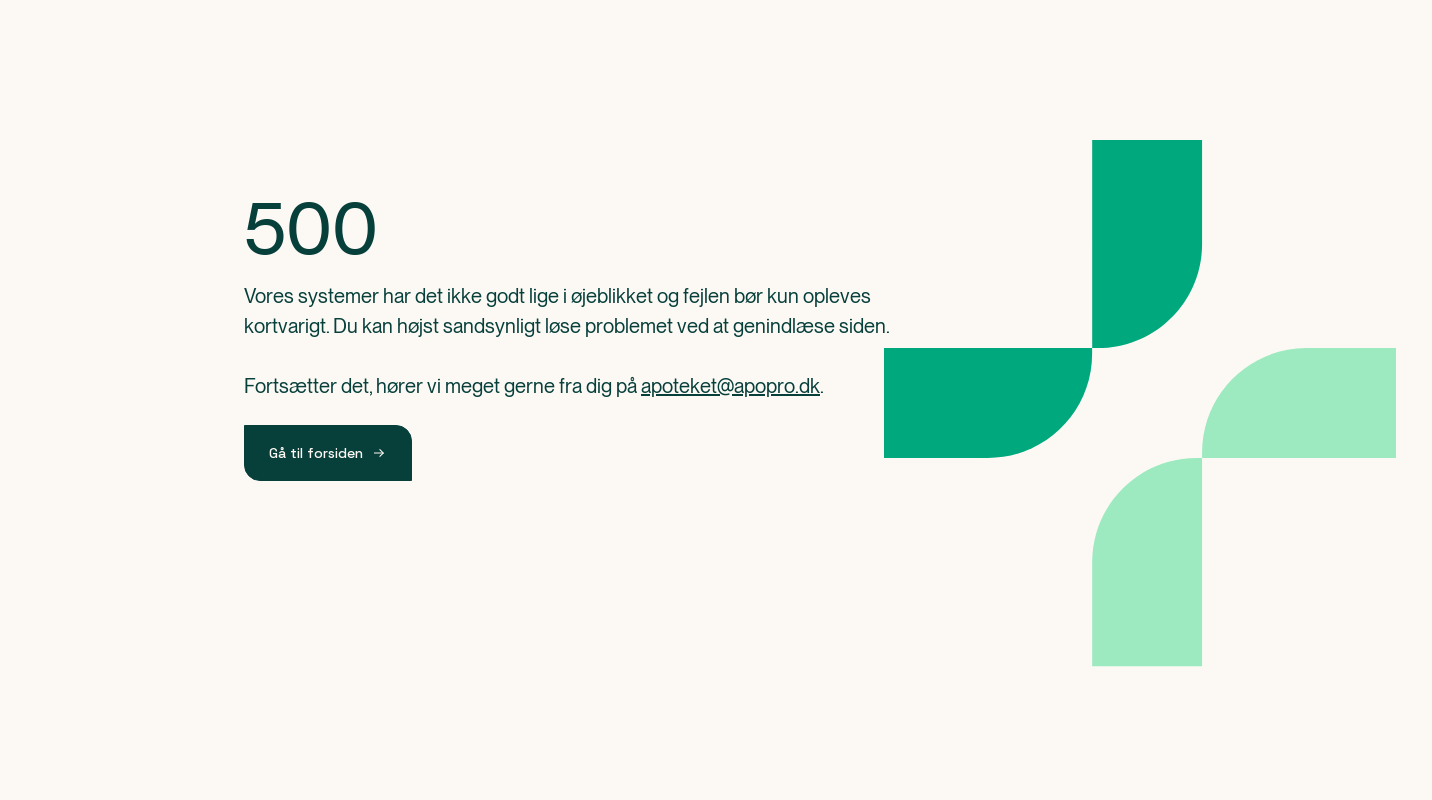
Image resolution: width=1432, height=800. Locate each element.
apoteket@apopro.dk (730, 386)
